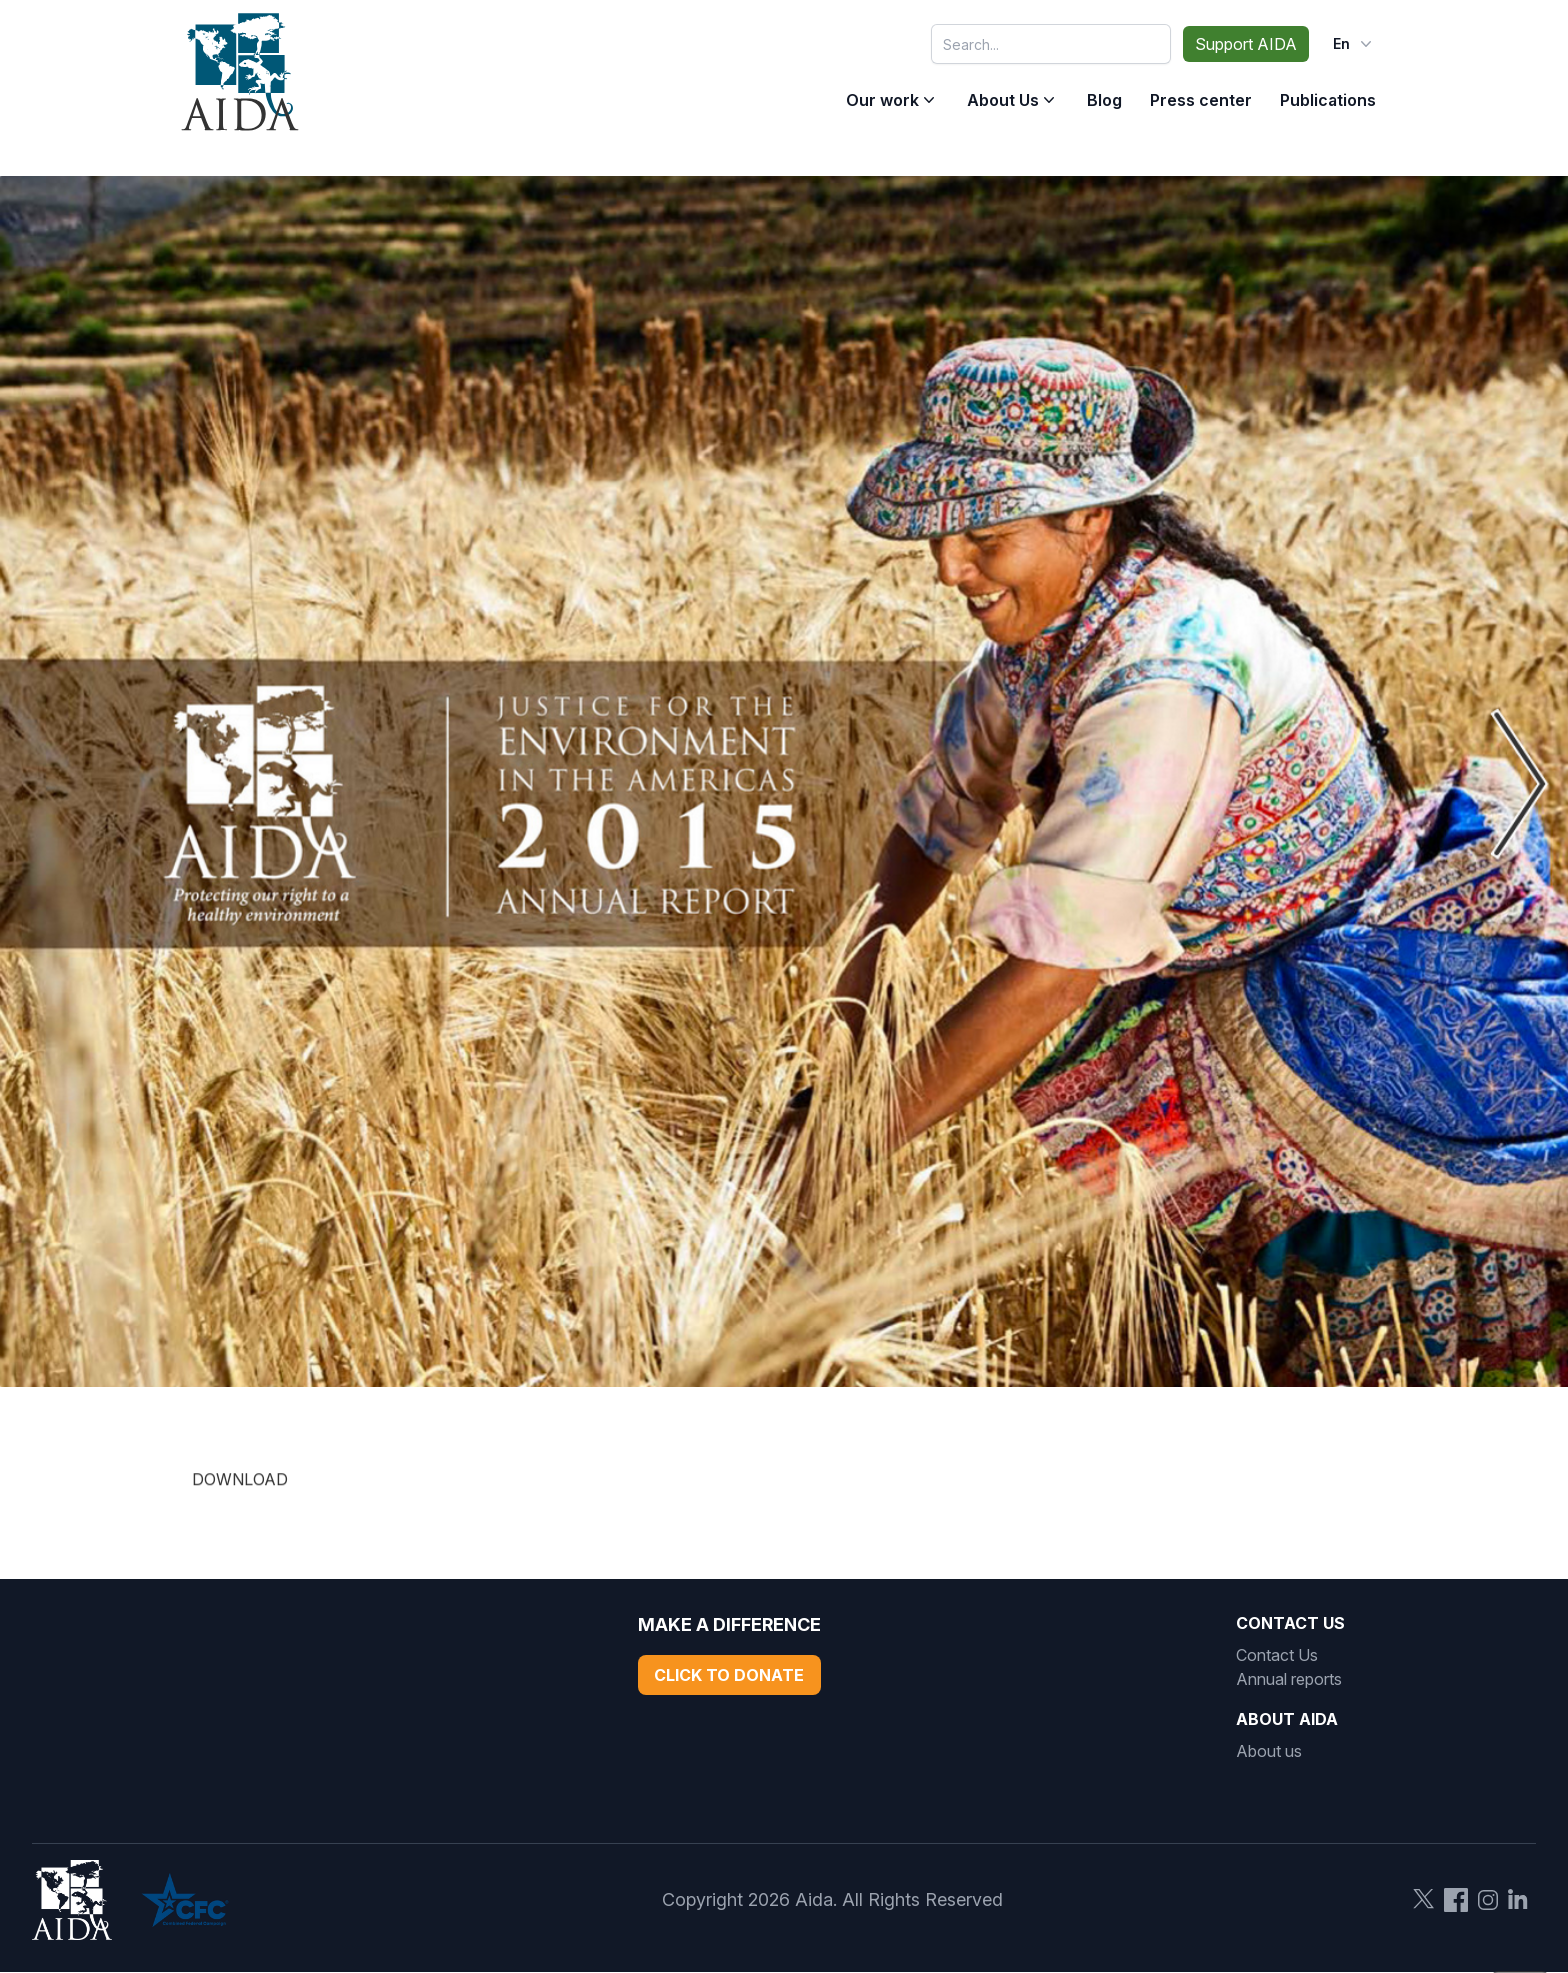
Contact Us (1277, 1655)
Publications (1328, 100)
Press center (1201, 100)
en (1354, 44)
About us (1269, 1751)
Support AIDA (1246, 44)
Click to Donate (729, 1675)
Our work (882, 100)
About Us (1003, 100)
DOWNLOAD (240, 1492)
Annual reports (1289, 1679)
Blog (1104, 100)
